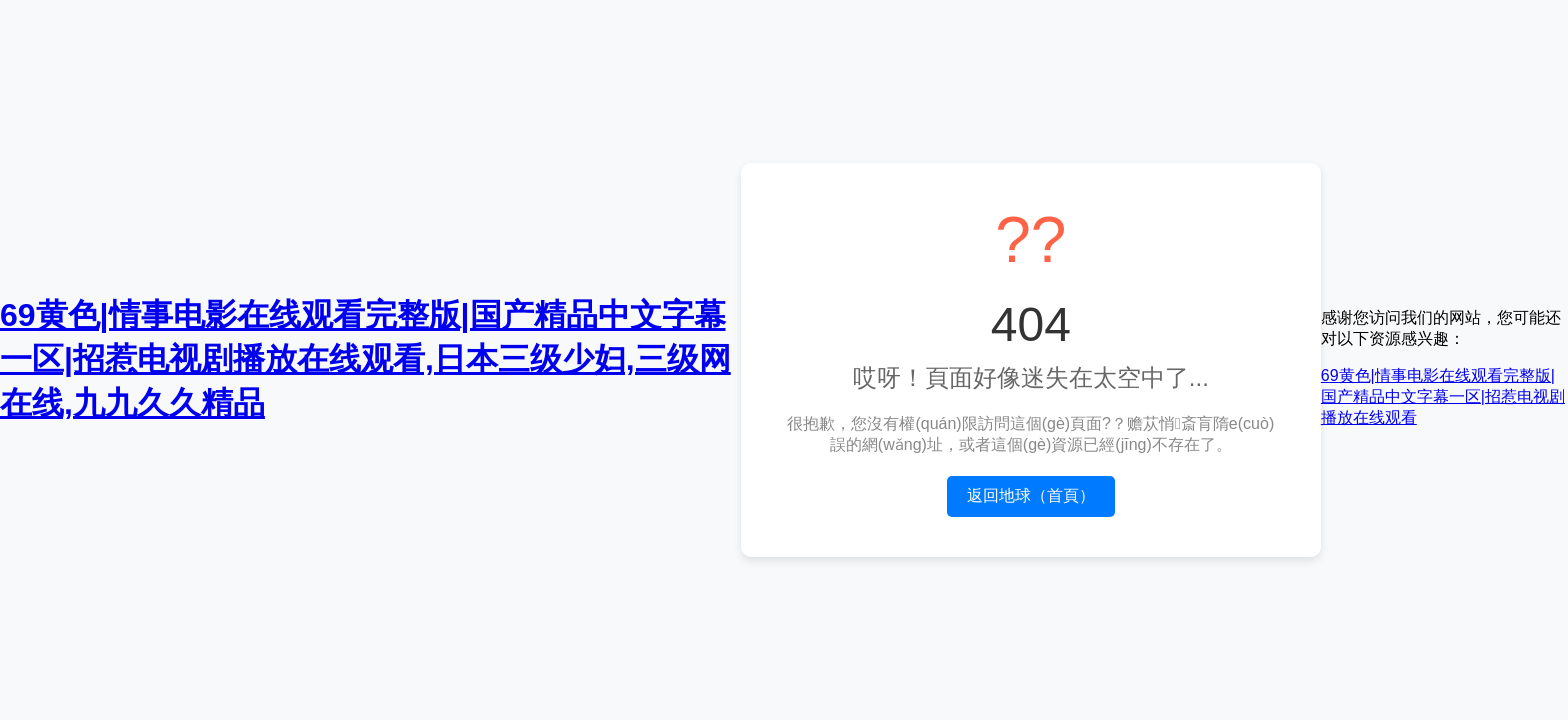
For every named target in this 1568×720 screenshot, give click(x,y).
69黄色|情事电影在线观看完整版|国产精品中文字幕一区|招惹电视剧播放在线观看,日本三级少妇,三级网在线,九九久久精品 (365, 359)
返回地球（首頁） (1031, 495)
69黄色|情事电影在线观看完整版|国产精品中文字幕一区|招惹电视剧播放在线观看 (1443, 396)
